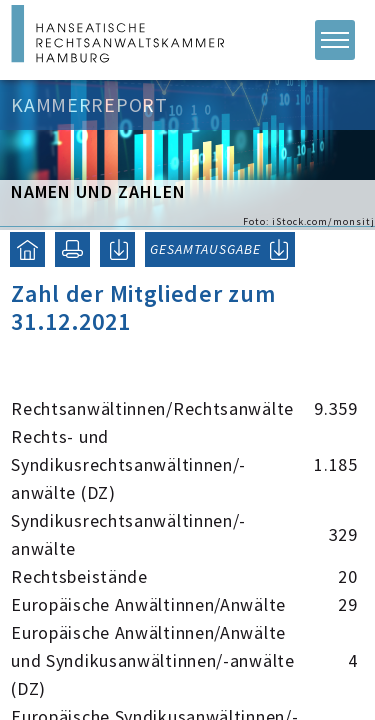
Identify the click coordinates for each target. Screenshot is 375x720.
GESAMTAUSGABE (205, 249)
